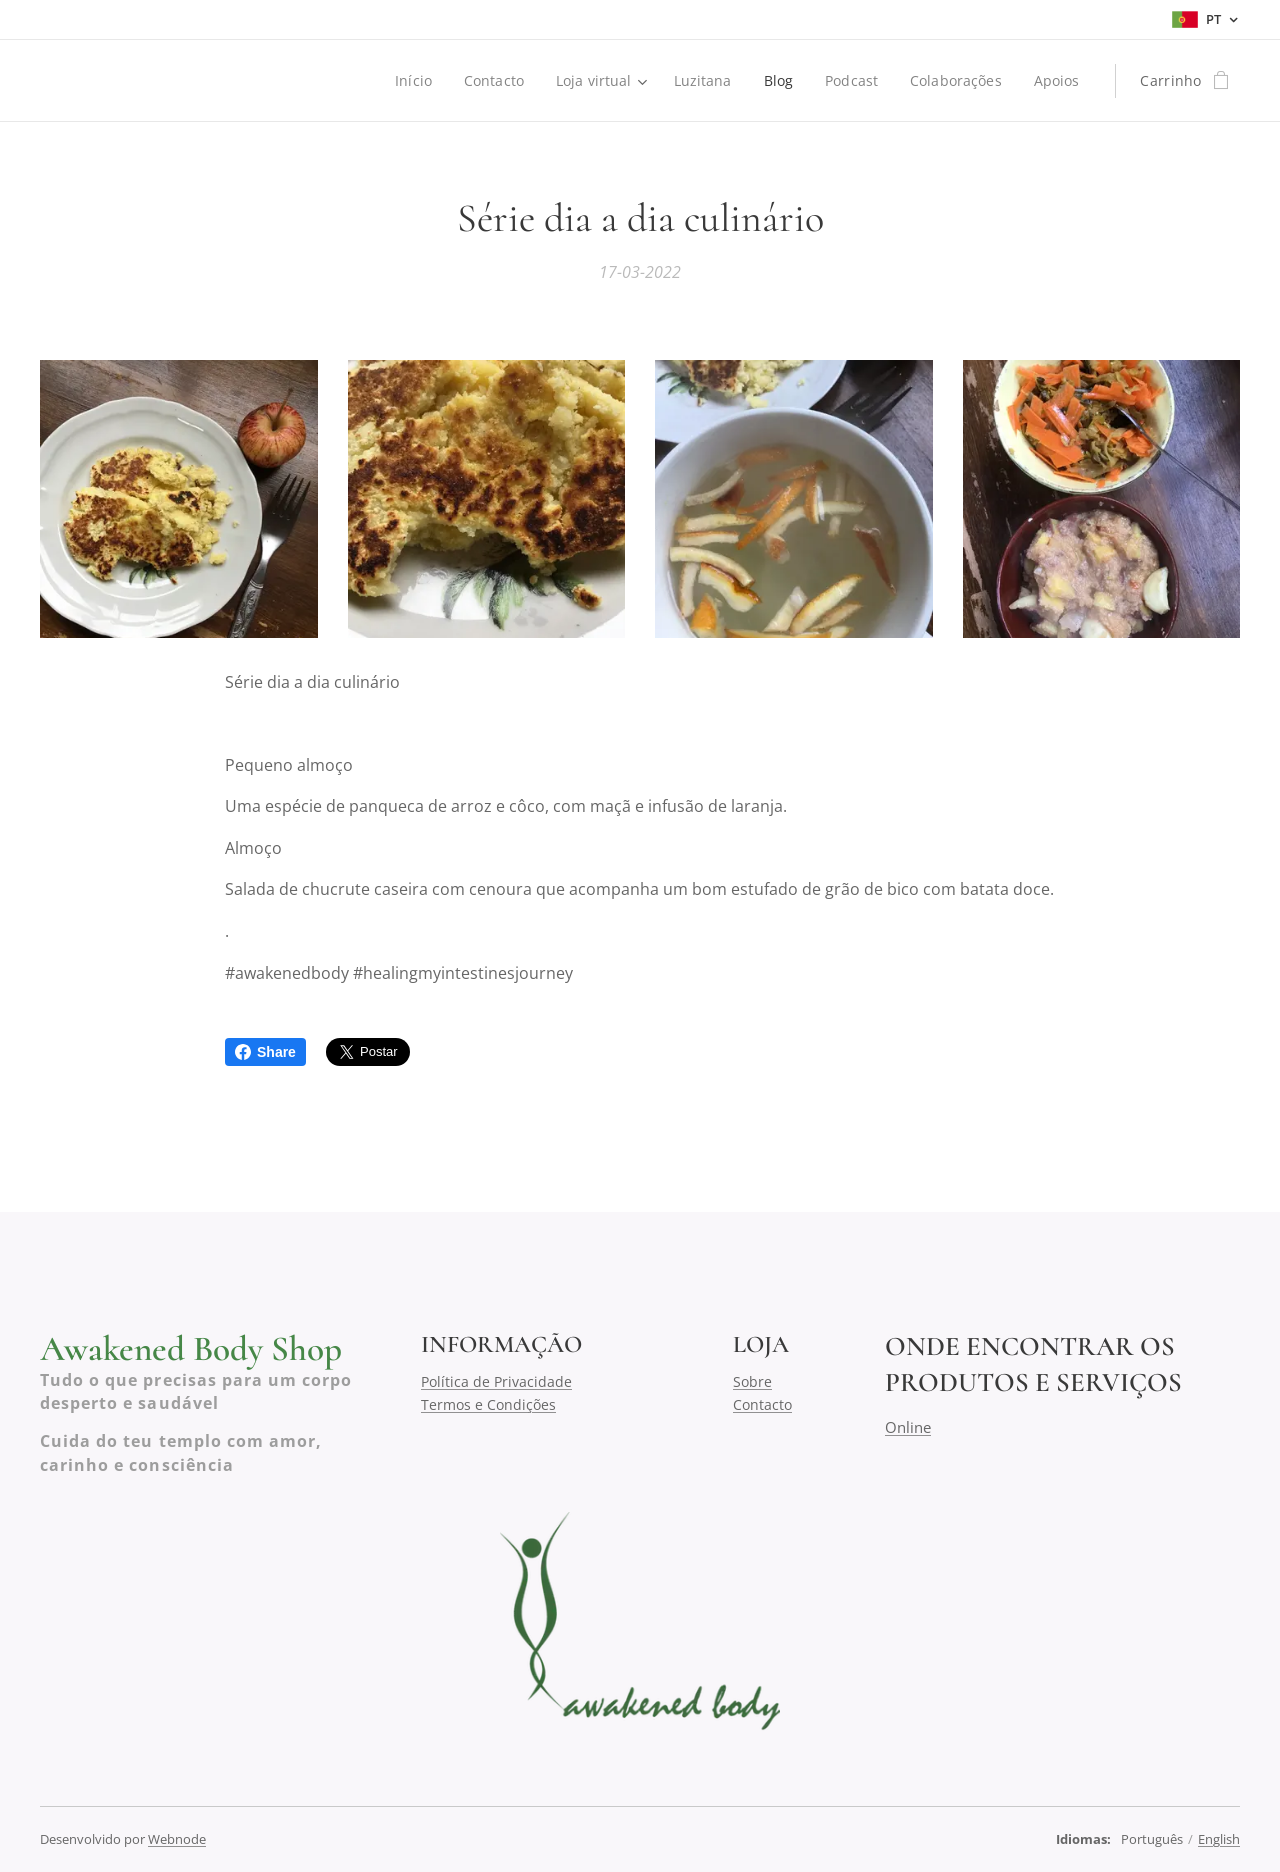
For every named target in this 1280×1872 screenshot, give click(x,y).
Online (908, 1426)
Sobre (752, 1381)
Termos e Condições (488, 1403)
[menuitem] (410, 81)
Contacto (762, 1403)
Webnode (177, 1839)
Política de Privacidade (496, 1381)
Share (265, 1052)
